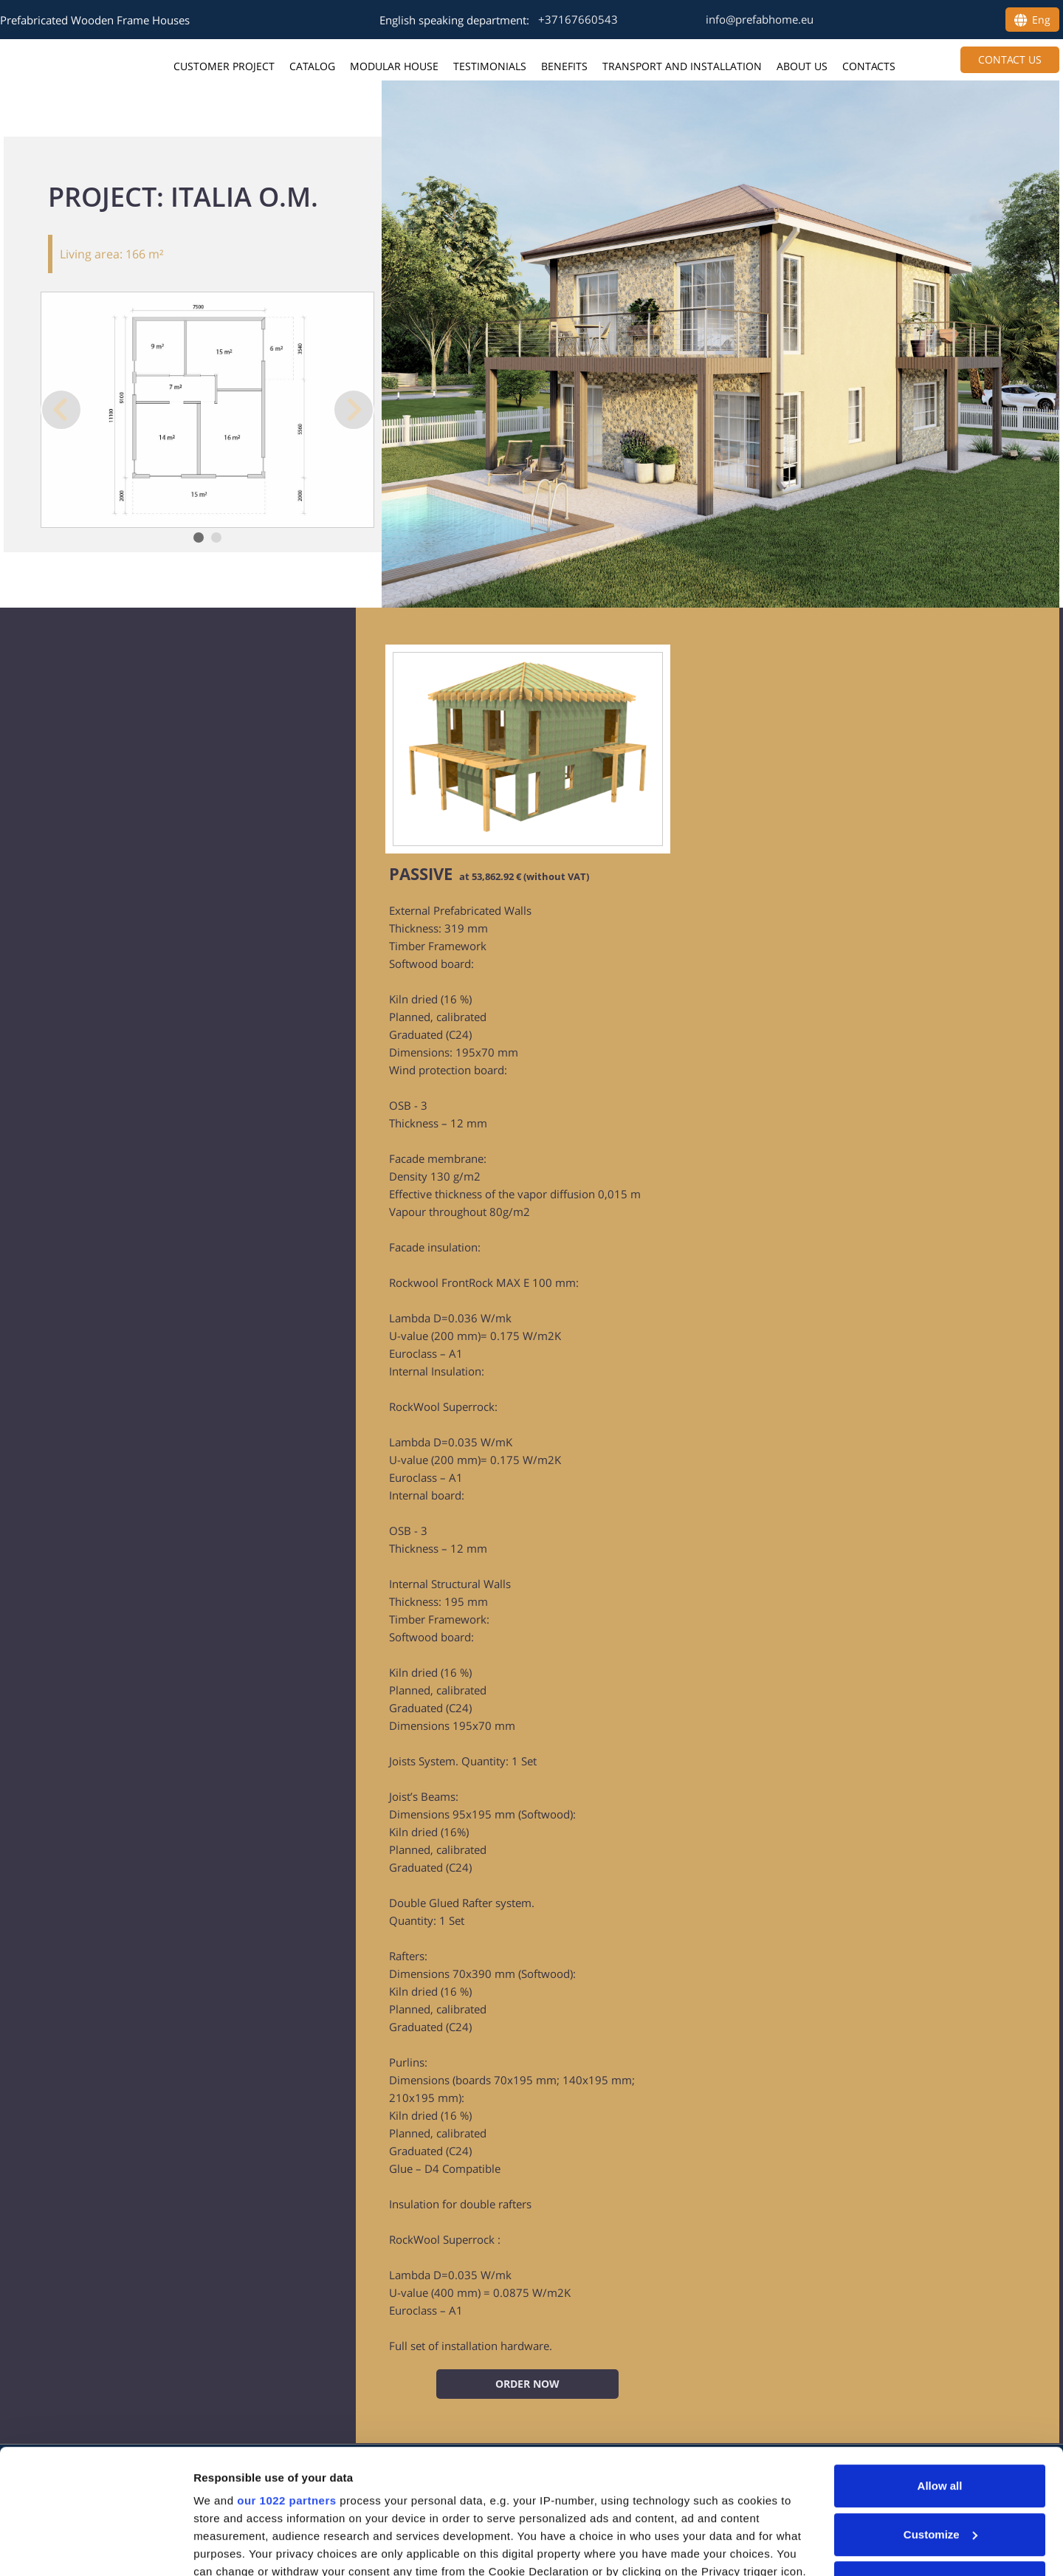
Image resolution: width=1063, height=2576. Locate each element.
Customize (940, 2417)
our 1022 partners (286, 2383)
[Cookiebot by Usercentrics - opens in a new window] (95, 2547)
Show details (227, 2547)
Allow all (940, 2369)
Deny (940, 2465)
